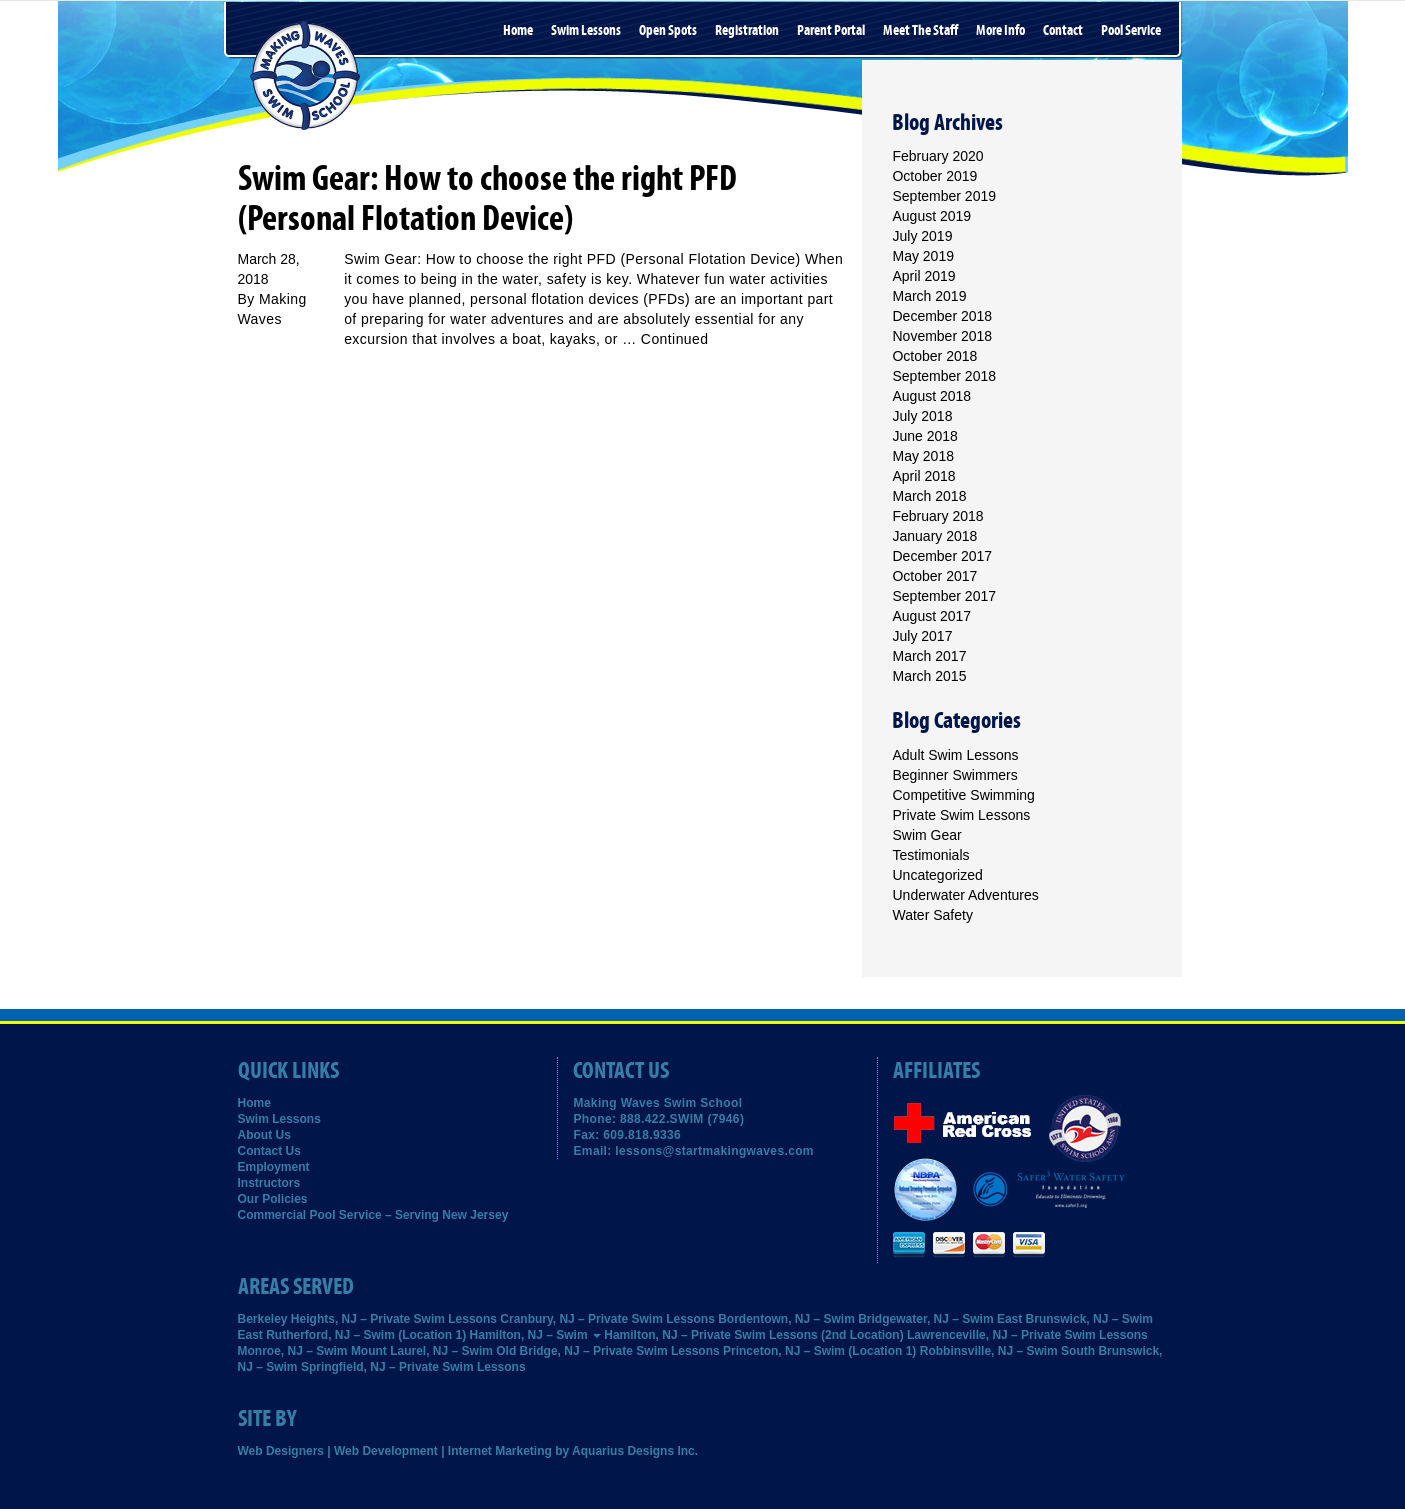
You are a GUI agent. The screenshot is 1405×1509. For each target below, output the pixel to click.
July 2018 (922, 416)
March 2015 (929, 676)
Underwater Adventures (965, 895)
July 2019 (922, 236)
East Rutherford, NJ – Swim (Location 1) (352, 1335)
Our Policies (273, 1199)
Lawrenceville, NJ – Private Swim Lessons (1027, 1335)
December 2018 (942, 316)
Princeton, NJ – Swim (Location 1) (819, 1351)
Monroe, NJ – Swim (293, 1351)
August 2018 (931, 396)
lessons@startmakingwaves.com (714, 1151)
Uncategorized (937, 875)
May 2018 (922, 456)
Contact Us (269, 1151)
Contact (1063, 30)
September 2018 (944, 376)
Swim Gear (926, 835)
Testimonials (930, 855)
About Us (264, 1135)
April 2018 (923, 476)
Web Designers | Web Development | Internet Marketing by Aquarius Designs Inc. (468, 1451)
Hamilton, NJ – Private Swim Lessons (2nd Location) (753, 1335)
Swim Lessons (586, 30)
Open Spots (668, 30)
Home (518, 30)
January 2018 (934, 536)
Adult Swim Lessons (955, 755)
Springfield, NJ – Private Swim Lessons (413, 1367)
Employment (274, 1167)
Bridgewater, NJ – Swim (925, 1319)
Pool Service (1131, 30)
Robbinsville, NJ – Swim (989, 1351)
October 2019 (934, 176)
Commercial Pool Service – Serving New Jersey (373, 1215)
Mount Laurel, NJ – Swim (422, 1351)
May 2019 (922, 256)
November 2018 (942, 336)
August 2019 (931, 216)
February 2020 (937, 156)
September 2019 (944, 196)
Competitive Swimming (963, 795)
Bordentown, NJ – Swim (786, 1319)
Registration (747, 30)
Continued (675, 339)
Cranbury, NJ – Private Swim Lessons (607, 1319)
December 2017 (942, 556)
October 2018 (934, 356)
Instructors (269, 1183)
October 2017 (934, 576)
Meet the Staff (920, 30)
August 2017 (931, 616)
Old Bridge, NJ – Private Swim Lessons (607, 1351)
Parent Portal (831, 30)
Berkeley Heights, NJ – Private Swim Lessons (367, 1319)
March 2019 (929, 296)
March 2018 (929, 496)
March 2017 (929, 656)
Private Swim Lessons (961, 815)
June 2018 (924, 436)
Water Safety (932, 915)
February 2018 (937, 516)
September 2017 (944, 596)
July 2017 (922, 636)
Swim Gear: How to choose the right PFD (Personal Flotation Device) (487, 199)
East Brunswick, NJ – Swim (1075, 1319)
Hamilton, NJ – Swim (535, 1335)
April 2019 (923, 276)
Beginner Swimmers (954, 775)
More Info (1000, 30)
